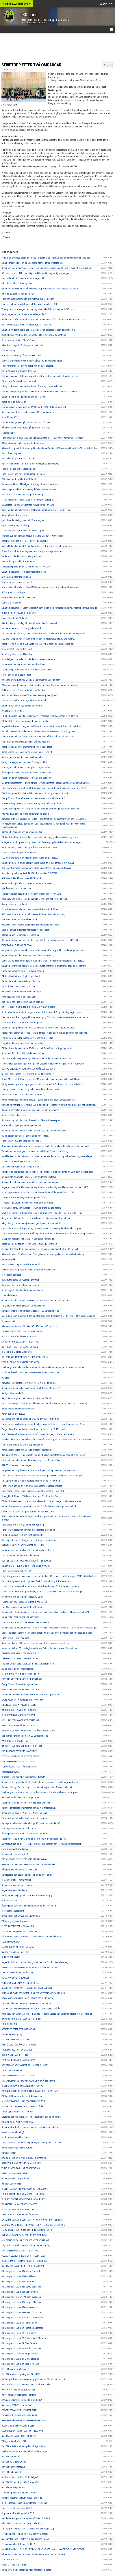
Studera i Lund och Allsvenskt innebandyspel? (23, 1777)
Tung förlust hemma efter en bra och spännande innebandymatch (31, 1485)
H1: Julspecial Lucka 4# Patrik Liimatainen (21, 2348)
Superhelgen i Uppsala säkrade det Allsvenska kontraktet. (28, 659)
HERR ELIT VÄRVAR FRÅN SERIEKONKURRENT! (23, 2420)
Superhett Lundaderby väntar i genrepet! (20, 1280)
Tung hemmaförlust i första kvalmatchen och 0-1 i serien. (28, 299)
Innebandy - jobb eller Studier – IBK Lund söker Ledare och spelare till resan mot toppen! (43, 1367)
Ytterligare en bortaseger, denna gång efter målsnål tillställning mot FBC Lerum (38, 309)
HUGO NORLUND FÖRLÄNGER (15, 1977)
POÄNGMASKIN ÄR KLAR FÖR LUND (18, 2209)
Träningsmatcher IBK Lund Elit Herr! (18, 2544)
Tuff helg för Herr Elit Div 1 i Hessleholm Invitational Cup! (28, 2528)
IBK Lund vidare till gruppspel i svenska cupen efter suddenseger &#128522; (37, 862)
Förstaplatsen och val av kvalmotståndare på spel (24, 1818)
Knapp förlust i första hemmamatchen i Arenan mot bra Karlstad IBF (33, 798)
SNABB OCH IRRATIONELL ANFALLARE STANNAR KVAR (27, 1988)
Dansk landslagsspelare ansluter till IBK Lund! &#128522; (28, 883)
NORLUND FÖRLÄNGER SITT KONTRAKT (20, 1720)
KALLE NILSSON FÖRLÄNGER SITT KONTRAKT (23, 1699)
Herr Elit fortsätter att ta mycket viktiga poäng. (23, 2446)
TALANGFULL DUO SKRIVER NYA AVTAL (19, 2204)
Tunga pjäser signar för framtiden (17, 2111)
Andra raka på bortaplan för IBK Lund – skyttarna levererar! (29, 1243)
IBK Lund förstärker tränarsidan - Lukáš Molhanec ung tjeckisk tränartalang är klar (39, 837)
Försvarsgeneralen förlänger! (15, 1849)
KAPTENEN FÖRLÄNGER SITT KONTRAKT (20, 2250)
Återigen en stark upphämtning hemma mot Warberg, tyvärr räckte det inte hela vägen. (41, 842)
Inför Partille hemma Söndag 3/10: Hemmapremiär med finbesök (31, 1936)
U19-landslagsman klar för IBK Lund (18, 561)
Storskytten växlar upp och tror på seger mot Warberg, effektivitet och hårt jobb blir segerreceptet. (48, 1233)
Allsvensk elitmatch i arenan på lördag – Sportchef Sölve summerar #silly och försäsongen (44, 819)
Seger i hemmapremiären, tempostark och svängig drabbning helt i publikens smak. (40, 808)
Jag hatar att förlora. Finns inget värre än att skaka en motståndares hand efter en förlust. (43, 1455)
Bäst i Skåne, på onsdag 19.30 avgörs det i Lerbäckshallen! (29, 623)
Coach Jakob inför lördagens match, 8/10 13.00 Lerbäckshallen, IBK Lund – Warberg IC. (42, 1591)
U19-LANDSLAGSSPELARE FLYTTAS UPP (20, 1689)
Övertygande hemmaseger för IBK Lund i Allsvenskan (26, 772)
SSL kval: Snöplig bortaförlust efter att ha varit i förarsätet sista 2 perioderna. (38, 638)
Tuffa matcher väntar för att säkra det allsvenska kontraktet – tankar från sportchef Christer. (44, 1424)
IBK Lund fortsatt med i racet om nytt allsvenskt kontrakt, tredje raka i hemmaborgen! (41, 1501)
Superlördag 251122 (11, 417)
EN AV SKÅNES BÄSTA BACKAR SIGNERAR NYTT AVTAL (27, 2230)
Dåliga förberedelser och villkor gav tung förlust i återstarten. (30, 1110)
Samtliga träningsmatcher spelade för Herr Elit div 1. (26, 2518)
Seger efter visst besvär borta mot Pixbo (20, 1916)
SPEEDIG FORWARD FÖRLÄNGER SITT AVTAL (22, 2085)
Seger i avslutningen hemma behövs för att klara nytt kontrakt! (30, 1388)
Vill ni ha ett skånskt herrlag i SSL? (17, 293)
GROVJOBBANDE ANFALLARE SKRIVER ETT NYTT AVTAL (27, 1998)
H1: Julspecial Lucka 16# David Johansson (21, 2286)
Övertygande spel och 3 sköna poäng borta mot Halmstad (28, 1905)
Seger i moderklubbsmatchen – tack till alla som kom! (26, 777)
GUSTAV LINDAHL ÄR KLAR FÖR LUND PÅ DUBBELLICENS (28, 1068)
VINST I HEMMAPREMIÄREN (14, 2173)
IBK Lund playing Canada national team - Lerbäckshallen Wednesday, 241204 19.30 (39, 716)
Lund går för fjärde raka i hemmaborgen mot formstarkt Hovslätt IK (32, 1491)
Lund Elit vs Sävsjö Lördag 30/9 (16, 2508)
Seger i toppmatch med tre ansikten (18, 1885)
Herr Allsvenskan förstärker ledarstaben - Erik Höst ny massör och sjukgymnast (38, 731)
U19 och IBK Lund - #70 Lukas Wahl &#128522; (23, 1094)
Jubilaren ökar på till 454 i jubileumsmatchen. (22, 1053)
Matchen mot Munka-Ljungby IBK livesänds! (21, 2497)
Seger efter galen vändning (14, 1890)
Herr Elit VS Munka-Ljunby (13, 2461)
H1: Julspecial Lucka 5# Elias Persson (19, 2343)
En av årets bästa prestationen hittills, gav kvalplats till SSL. (29, 304)
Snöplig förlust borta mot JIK (15, 515)
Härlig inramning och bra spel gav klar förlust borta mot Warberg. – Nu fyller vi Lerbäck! (42, 1084)
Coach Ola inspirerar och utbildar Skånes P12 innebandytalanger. (31, 360)
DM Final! (5, 1377)
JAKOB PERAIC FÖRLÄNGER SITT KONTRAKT (22, 1746)
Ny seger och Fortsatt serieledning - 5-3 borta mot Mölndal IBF (30, 1823)
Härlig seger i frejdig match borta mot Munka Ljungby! (27, 1895)
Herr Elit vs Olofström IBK (13, 2466)
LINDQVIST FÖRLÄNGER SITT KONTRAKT (20, 1341)
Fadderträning (8, 432)
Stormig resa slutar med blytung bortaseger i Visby (25, 767)
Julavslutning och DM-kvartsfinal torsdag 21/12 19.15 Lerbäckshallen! (34, 1130)
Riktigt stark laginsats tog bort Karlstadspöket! (23, 443)
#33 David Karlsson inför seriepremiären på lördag (25, 813)
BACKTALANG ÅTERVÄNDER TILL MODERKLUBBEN (25, 2065)
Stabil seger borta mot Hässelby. (16, 654)
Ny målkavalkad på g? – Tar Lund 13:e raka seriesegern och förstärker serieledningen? (41, 1843)
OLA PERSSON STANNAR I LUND (16, 1352)
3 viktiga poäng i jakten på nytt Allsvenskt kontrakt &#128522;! (30, 1089)
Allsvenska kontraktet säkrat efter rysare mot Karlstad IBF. (28, 1383)
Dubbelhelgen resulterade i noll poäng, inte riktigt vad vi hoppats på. (33, 335)
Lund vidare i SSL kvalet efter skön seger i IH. (22, 278)
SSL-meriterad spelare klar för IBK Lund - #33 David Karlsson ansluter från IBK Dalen (40, 940)
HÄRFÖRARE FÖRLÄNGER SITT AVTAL (18, 2044)
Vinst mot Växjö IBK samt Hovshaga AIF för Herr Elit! (26, 2384)
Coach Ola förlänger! (11, 602)
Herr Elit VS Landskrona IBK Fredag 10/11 (20, 2482)
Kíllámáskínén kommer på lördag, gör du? (21, 1166)
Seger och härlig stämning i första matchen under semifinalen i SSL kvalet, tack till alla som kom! (46, 268)
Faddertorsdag (8, 350)
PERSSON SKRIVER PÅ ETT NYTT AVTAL (20, 1725)
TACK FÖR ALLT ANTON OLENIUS (16, 2049)
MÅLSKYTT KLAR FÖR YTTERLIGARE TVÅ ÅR (22, 2106)
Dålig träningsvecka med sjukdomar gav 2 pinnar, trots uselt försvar (33, 1223)
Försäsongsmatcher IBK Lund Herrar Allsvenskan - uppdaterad (30, 1694)
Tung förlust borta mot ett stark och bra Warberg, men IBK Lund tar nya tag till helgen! (41, 1475)
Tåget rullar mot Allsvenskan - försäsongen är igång (25, 2245)
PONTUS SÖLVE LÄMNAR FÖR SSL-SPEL (20, 1983)
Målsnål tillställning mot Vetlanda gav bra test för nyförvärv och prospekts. (36, 546)
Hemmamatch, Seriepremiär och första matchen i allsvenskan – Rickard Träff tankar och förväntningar (49, 1627)
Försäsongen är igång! (12, 2034)
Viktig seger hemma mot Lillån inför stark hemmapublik (27, 1449)
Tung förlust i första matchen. (15, 1638)
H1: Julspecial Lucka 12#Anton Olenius (19, 2307)
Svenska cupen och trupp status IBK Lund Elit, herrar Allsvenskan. (32, 535)
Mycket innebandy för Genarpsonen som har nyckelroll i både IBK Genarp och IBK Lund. (42, 1213)
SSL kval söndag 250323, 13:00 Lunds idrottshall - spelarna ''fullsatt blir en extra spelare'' (43, 633)
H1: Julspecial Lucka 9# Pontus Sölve (19, 2322)
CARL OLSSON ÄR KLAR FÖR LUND (17, 1972)
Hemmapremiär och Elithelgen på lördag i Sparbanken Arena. (29, 484)
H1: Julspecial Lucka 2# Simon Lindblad (20, 2358)
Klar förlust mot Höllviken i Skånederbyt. (20, 1555)
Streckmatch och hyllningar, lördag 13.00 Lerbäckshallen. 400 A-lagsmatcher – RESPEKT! (42, 1063)
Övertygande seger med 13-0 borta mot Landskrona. (25, 1833)
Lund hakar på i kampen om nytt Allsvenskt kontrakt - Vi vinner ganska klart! (36, 1058)
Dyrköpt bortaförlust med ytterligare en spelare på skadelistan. (31, 680)
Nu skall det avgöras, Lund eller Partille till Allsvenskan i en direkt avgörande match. (41, 1782)
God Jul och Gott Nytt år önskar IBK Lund (21, 355)
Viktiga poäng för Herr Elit (13, 2441)
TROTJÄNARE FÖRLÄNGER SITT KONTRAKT (21, 1679)
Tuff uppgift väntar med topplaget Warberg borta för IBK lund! (30, 1480)
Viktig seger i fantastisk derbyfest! (17, 1408)
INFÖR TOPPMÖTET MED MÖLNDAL (18, 1926)
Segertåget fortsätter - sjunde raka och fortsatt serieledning (29, 2127)
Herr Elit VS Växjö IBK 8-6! (13, 2487)
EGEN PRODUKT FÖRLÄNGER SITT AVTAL (20, 1362)
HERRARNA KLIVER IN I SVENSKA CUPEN (20, 1674)
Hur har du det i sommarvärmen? (16, 582)
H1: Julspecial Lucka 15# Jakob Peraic (19, 2291)
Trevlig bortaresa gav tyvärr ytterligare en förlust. (24, 1197)
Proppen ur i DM (9, 1900)
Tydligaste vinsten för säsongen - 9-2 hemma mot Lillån (27, 1038)
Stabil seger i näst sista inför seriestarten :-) (22, 1290)
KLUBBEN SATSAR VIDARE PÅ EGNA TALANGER (23, 2199)
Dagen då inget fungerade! (13, 401)
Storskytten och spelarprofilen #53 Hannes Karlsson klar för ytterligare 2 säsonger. (40, 587)
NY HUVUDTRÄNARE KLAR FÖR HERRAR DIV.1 (22, 2266)
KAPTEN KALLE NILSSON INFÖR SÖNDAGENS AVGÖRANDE (28, 1007)
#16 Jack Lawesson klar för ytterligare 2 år (21, 628)
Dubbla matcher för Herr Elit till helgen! (19, 2477)
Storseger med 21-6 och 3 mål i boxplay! (20, 1828)
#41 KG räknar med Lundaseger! (16, 1465)
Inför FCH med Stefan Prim (13, 2564)
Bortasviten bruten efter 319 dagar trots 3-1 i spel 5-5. (26, 324)
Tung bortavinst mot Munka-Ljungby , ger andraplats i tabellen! (31, 2142)
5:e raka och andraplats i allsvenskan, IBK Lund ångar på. (28, 412)
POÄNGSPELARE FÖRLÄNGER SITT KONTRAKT (23, 2255)
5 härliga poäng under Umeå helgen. (18, 468)
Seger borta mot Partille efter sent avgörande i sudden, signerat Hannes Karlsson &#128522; (44, 1187)
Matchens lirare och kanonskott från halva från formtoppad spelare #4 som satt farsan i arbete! (46, 1439)
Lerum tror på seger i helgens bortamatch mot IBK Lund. (27, 1511)
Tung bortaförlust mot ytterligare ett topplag (22, 1524)
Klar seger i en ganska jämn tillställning (19, 1931)
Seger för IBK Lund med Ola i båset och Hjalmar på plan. (27, 1550)
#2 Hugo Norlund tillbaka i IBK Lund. (18, 597)
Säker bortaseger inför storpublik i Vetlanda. (22, 345)
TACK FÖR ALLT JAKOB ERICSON (16, 945)
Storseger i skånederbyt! (13, 1910)
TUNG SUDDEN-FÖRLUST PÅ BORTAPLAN (20, 2168)
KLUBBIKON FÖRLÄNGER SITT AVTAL (18, 1715)
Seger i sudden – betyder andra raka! (18, 1161)
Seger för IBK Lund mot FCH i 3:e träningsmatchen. (25, 541)
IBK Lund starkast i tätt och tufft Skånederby (22, 1535)
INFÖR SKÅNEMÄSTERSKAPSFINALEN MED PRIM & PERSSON (30, 1372)
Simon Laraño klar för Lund (14, 904)
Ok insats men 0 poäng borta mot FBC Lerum (22, 1596)
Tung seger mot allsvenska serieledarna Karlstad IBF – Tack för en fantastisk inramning (42, 438)
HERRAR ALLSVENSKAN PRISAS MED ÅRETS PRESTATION (28, 1730)
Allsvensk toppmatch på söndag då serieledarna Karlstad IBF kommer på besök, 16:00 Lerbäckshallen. (49, 448)
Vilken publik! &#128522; (13, 1413)
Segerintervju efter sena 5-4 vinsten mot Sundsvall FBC (27, 669)
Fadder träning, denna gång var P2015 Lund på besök (26, 422)
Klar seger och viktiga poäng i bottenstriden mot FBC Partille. (30, 1419)
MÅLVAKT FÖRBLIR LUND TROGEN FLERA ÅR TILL (24, 2101)
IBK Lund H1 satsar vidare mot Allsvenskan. (21, 2096)
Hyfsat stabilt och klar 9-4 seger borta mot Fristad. (25, 1135)
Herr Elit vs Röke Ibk (11, 2456)
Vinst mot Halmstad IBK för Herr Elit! (18, 2389)
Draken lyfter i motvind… (12, 710)
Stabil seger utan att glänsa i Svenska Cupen (22, 530)
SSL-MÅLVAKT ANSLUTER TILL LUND (18, 986)
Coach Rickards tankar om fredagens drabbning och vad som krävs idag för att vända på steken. (46, 1632)
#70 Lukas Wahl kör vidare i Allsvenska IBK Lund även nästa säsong (33, 914)
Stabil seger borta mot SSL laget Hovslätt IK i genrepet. (27, 499)
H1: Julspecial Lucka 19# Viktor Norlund (20, 2271)
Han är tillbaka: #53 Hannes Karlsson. (18, 371)
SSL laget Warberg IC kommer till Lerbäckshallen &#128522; (29, 857)
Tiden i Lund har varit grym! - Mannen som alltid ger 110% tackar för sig (34, 1151)
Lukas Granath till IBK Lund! (14, 618)
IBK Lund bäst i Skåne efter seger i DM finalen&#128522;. (28, 955)
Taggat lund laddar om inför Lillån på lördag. (22, 1043)
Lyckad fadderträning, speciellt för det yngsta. (23, 520)
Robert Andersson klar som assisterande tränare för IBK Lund (30, 909)
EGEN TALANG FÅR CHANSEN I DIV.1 (18, 2060)
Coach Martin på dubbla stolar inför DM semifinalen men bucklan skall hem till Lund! (41, 1079)
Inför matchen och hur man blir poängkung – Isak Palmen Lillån (30, 1460)
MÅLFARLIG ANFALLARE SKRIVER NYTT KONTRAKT (25, 2240)
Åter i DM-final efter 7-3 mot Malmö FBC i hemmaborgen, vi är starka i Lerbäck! (38, 1434)
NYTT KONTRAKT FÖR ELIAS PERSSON (19, 1346)
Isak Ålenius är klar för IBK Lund (16, 888)
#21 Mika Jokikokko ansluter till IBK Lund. (21, 878)
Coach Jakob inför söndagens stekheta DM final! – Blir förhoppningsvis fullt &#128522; (42, 960)
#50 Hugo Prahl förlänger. (13, 592)
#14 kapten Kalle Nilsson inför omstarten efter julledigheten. (29, 695)
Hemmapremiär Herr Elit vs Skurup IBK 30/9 (21, 2400)
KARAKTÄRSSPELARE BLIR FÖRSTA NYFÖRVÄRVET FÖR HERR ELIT (32, 2219)
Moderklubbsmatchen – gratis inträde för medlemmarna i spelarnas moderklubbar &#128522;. (45, 782)
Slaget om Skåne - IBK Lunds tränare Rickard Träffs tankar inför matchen (35, 1643)
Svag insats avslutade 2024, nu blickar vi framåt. (24, 700)
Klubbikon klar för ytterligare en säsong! (20, 1285)
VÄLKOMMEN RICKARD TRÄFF (15, 1741)
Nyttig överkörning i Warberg (15, 525)
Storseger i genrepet (11, 1274)
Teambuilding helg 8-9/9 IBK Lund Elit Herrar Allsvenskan (28, 1269)
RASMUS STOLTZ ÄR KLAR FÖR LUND (19, 1710)
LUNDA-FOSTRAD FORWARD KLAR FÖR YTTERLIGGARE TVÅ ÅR (30, 2008)
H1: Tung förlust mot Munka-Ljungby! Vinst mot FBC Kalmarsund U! (33, 2379)
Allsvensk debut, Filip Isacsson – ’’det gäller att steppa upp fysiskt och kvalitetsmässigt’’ (43, 1254)
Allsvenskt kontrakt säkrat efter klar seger (21, 991)
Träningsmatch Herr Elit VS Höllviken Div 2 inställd (25, 2533)
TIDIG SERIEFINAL (9, 2024)
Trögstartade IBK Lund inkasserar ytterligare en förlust (27, 1202)
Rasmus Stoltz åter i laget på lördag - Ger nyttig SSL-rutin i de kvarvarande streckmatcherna (44, 1017)
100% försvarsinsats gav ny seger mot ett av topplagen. (27, 365)
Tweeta (6, 237)
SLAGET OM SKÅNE (10, 1957)
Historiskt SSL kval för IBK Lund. (16, 649)
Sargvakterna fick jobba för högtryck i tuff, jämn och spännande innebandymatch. (39, 1470)
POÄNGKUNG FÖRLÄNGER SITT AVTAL (19, 1336)
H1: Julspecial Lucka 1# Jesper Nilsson (20, 2364)
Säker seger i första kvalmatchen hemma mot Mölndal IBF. (28, 1807)
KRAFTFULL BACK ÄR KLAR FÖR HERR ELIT (21, 2214)
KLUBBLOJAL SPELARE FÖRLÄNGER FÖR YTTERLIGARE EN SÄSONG (33, 2224)
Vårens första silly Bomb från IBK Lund (19, 1869)
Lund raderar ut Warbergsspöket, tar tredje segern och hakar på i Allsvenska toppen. (41, 1228)
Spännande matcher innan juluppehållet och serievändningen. (30, 1182)
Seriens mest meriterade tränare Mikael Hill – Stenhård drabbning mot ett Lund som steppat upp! (47, 1171)
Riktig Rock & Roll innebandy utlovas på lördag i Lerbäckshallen (31, 386)
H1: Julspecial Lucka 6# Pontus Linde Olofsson (23, 2338)
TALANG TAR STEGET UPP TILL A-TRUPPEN (21, 1331)
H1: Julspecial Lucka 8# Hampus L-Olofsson (22, 2327)
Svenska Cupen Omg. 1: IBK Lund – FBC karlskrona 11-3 (27, 1663)
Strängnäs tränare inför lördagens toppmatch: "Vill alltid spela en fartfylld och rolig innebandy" (45, 1146)
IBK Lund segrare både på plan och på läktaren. (23, 396)
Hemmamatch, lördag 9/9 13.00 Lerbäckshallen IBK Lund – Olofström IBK (35, 1300)
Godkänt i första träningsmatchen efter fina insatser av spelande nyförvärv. (36, 868)
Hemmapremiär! (8, 1259)
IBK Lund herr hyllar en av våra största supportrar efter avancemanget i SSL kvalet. (40, 288)
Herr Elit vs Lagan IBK (11, 2472)
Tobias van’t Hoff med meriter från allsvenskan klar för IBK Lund (31, 893)
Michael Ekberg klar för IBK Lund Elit (18, 458)
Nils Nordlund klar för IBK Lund (16, 577)
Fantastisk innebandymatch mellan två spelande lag (25, 741)
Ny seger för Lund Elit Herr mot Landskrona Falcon (25, 2539)
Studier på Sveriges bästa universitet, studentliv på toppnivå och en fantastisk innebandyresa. (45, 257)
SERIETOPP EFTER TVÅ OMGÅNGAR (31, 65)
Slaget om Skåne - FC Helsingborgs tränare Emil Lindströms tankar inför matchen (39, 1648)
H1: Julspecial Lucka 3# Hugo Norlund (19, 2353)
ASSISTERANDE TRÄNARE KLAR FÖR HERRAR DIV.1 (25, 2261)
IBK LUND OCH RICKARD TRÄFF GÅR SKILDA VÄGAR (25, 1565)
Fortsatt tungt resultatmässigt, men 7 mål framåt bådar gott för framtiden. (36, 1581)
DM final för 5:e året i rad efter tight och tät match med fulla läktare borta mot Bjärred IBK (43, 319)
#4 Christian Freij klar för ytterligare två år (21, 976)
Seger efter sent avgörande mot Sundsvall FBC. (23, 664)
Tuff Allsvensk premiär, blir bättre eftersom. (21, 1607)
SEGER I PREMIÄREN (11, 1941)
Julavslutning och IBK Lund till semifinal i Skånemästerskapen (30, 1120)
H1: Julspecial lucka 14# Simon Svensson (21, 2297)
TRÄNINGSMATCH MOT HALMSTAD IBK (20, 1658)
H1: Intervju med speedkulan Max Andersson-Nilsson (26, 2569)
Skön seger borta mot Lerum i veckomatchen (22, 757)
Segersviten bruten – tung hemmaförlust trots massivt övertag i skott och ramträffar (41, 726)
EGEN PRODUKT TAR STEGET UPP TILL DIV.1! (22, 2430)
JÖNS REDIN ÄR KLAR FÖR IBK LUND (18, 613)
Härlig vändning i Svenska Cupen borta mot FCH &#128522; (29, 847)
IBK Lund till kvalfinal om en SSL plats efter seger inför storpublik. (32, 262)
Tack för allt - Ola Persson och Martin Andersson (24, 1602)
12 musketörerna (9, 1295)
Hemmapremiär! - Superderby (15, 2178)
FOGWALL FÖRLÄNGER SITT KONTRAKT (20, 1756)
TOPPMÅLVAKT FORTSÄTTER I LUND (18, 1766)
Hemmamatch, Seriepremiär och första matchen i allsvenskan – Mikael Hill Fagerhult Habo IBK (45, 1612)
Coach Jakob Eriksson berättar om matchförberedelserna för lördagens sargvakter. (40, 1586)
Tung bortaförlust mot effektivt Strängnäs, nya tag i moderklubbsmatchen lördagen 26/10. (43, 788)
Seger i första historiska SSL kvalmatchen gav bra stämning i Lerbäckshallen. (37, 643)
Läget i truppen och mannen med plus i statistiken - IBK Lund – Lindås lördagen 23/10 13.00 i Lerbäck (49, 1576)
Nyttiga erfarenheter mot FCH (15, 1952)
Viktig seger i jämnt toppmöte (15, 1921)
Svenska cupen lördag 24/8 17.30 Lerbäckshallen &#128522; (29, 873)
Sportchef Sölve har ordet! (13, 1115)
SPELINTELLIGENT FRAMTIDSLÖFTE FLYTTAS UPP (24, 2188)
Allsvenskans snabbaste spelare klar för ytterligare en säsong (30, 924)
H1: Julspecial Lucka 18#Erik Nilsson (18, 2276)
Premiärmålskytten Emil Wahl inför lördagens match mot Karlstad (31, 803)
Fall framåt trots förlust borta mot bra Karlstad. (23, 690)
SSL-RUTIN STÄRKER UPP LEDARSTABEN (20, 1617)
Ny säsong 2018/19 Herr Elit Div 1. (17, 2405)
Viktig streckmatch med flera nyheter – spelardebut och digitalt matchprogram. (38, 1099)
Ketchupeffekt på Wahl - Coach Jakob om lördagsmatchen (28, 1177)
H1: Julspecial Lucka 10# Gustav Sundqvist (22, 2317)
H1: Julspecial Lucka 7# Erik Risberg (18, 2333)
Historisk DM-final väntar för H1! (16, 1880)
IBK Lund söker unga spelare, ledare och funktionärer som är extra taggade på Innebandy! (43, 965)
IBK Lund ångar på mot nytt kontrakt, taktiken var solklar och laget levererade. (38, 1027)
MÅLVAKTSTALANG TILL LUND (15, 2039)
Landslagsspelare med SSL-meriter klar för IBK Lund (25, 566)
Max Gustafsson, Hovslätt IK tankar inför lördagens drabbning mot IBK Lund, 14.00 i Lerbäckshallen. (48, 1316)
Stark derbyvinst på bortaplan (15, 2137)
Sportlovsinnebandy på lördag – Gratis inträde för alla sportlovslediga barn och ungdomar (44, 1032)
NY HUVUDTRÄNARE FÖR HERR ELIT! (18, 2436)
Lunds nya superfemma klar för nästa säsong (22, 971)
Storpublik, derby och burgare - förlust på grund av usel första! (31, 1207)
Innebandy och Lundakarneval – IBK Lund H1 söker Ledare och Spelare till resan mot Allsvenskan (46, 2013)
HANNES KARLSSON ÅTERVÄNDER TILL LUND (22, 1545)
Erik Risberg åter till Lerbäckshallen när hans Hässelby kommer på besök (35, 793)
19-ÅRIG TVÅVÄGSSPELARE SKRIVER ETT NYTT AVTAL (26, 2003)
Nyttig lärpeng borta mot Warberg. (17, 1668)
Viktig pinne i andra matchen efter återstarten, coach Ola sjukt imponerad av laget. (40, 685)
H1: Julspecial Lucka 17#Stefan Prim (18, 2281)
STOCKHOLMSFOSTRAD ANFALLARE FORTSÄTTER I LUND (28, 2080)
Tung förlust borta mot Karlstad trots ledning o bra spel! (28, 1529)
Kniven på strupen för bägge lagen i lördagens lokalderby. (28, 1540)
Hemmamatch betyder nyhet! (14, 1854)
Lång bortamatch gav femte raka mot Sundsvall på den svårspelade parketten (38, 736)
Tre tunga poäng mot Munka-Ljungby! (19, 2492)
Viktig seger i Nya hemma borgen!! (17, 2147)
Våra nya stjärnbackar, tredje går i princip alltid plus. (26, 427)
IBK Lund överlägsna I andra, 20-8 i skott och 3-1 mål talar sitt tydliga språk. (36, 1048)
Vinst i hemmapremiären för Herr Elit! (18, 2394)
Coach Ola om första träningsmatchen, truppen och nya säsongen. (32, 551)
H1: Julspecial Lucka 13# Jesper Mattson (21, 2302)
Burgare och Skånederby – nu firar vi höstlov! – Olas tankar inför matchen (35, 1218)
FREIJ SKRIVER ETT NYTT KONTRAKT (19, 1751)
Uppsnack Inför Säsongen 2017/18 (17, 2513)
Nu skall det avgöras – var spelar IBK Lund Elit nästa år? (27, 1074)
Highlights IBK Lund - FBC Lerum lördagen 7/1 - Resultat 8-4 (29, 1496)
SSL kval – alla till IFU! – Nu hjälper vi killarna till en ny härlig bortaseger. (35, 273)
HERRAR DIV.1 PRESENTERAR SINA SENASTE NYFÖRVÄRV (28, 1864)
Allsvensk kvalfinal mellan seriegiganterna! (21, 1797)
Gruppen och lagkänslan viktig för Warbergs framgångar (28, 1238)
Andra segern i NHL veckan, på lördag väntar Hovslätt (26, 752)
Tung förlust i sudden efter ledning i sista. (21, 1141)
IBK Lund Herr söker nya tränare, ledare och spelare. (25, 721)
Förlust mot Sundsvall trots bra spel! (18, 381)
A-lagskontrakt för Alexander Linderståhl (20, 935)
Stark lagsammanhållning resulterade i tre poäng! (24, 2503)
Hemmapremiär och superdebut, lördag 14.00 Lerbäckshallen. (30, 1310)
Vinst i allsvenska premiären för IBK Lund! (20, 1264)
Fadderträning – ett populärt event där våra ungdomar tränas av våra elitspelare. (39, 391)
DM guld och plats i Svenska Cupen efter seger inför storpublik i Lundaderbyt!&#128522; (43, 950)
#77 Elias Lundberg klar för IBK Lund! (18, 479)
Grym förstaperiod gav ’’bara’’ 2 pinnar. (19, 340)
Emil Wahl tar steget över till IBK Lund (19, 919)
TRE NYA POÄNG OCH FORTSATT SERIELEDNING (24, 1859)
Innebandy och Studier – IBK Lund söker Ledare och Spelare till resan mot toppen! (40, 1792)
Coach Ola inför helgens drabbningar (18, 852)
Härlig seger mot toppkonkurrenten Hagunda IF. (24, 314)
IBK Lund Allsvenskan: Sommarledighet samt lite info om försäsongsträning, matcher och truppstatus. (49, 607)
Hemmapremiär (8, 1321)
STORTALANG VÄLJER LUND (14, 2055)
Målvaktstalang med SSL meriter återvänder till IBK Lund (27, 504)
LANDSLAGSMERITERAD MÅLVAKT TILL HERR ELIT (25, 2194)
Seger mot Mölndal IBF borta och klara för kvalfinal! (25, 1802)
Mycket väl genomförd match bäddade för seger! (24, 2451)
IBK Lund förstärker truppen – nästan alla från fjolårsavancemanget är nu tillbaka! (39, 1506)
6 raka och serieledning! (12, 2132)
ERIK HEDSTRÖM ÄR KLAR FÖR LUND (18, 1704)
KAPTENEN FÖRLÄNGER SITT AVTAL (18, 1761)
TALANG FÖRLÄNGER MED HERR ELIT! (19, 2415)
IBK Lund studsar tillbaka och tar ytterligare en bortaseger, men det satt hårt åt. (38, 329)
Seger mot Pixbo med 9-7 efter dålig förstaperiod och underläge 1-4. (33, 1838)
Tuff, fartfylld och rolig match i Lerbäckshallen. (23, 1305)
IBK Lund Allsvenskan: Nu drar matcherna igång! (24, 571)
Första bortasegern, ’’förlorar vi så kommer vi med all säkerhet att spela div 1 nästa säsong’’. (44, 1403)
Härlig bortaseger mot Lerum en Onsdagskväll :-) (24, 762)
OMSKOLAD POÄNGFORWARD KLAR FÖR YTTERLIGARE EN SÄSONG (33, 1993)
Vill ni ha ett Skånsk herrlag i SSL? (17, 283)
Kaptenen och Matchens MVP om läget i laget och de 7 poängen (31, 2116)
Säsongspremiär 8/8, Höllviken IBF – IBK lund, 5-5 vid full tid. (30, 1326)
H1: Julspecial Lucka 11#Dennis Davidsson (21, 2312)
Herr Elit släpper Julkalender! (15, 2369)
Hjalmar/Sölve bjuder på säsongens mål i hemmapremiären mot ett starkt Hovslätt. (40, 1249)
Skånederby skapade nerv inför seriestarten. (22, 832)
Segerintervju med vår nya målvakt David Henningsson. (27, 746)
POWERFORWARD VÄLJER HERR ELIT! (19, 2410)
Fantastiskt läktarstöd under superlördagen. (22, 1444)
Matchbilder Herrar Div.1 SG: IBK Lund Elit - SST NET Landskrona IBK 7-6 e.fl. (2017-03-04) (43, 2549)
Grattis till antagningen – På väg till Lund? (21, 1125)
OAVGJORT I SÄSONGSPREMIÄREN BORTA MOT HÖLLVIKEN (29, 1967)
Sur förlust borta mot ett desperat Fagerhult (22, 1022)
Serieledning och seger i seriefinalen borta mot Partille (26, 1874)
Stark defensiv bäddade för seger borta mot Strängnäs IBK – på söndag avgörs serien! (42, 1012)
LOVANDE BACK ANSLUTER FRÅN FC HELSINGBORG (25, 1622)
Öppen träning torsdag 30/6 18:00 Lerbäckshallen (24, 1735)
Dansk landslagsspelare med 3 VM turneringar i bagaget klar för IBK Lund (36, 510)
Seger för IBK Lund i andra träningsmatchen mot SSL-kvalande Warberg (34, 1962)
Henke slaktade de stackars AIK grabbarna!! (21, 556)
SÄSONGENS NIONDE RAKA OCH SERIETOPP (22, 2019)
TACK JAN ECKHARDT (11, 2070)
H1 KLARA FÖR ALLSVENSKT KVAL (17, 2122)
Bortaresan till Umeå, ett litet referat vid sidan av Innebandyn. (30, 463)
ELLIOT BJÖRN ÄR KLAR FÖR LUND (17, 1946)
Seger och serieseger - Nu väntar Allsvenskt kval (24, 1813)
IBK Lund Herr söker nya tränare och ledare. (21, 705)
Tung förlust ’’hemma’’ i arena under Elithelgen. (23, 474)
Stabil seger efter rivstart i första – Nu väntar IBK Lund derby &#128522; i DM (37, 1192)
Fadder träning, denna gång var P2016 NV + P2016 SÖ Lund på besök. (34, 407)
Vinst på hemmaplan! (11, 453)
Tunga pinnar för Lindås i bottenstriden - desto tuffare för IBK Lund (33, 1429)
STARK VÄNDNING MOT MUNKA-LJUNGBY (21, 2163)
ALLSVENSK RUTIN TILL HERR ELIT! (18, 2425)
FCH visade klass (9, 2559)
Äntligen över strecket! (12, 1393)
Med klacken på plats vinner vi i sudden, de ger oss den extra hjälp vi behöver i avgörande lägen (46, 1156)
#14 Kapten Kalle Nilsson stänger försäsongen (23, 494)
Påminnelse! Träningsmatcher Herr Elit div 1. (22, 2523)
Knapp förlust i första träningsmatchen (19, 1684)
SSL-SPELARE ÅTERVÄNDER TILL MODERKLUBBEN (24, 1357)
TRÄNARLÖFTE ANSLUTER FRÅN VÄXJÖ (20, 1653)
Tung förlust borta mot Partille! (16, 1571)
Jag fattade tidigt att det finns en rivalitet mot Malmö (26, 1398)
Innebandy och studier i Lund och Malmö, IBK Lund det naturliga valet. (34, 899)
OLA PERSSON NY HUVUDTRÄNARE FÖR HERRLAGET (26, 1560)
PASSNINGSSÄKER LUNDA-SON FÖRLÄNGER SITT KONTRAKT (30, 2091)
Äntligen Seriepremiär (11, 2183)
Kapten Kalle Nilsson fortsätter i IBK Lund (20, 981)
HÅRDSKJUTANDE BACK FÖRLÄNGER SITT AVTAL (24, 2235)
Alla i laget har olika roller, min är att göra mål (22, 1002)
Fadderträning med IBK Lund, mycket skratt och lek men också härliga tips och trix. (40, 376)
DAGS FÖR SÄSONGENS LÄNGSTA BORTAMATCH (24, 2158)
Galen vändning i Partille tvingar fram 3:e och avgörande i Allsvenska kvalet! (37, 1787)
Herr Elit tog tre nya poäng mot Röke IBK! (20, 2374)
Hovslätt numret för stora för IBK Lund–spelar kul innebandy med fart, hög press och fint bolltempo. (48, 1104)
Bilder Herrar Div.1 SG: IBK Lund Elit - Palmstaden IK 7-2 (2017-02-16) (33, 2554)
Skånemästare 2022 (10, 1771)
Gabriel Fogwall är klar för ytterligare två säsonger (25, 929)
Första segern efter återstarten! (16, 674)
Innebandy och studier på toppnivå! (18, 996)
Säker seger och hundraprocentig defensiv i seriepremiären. (29, 489)
